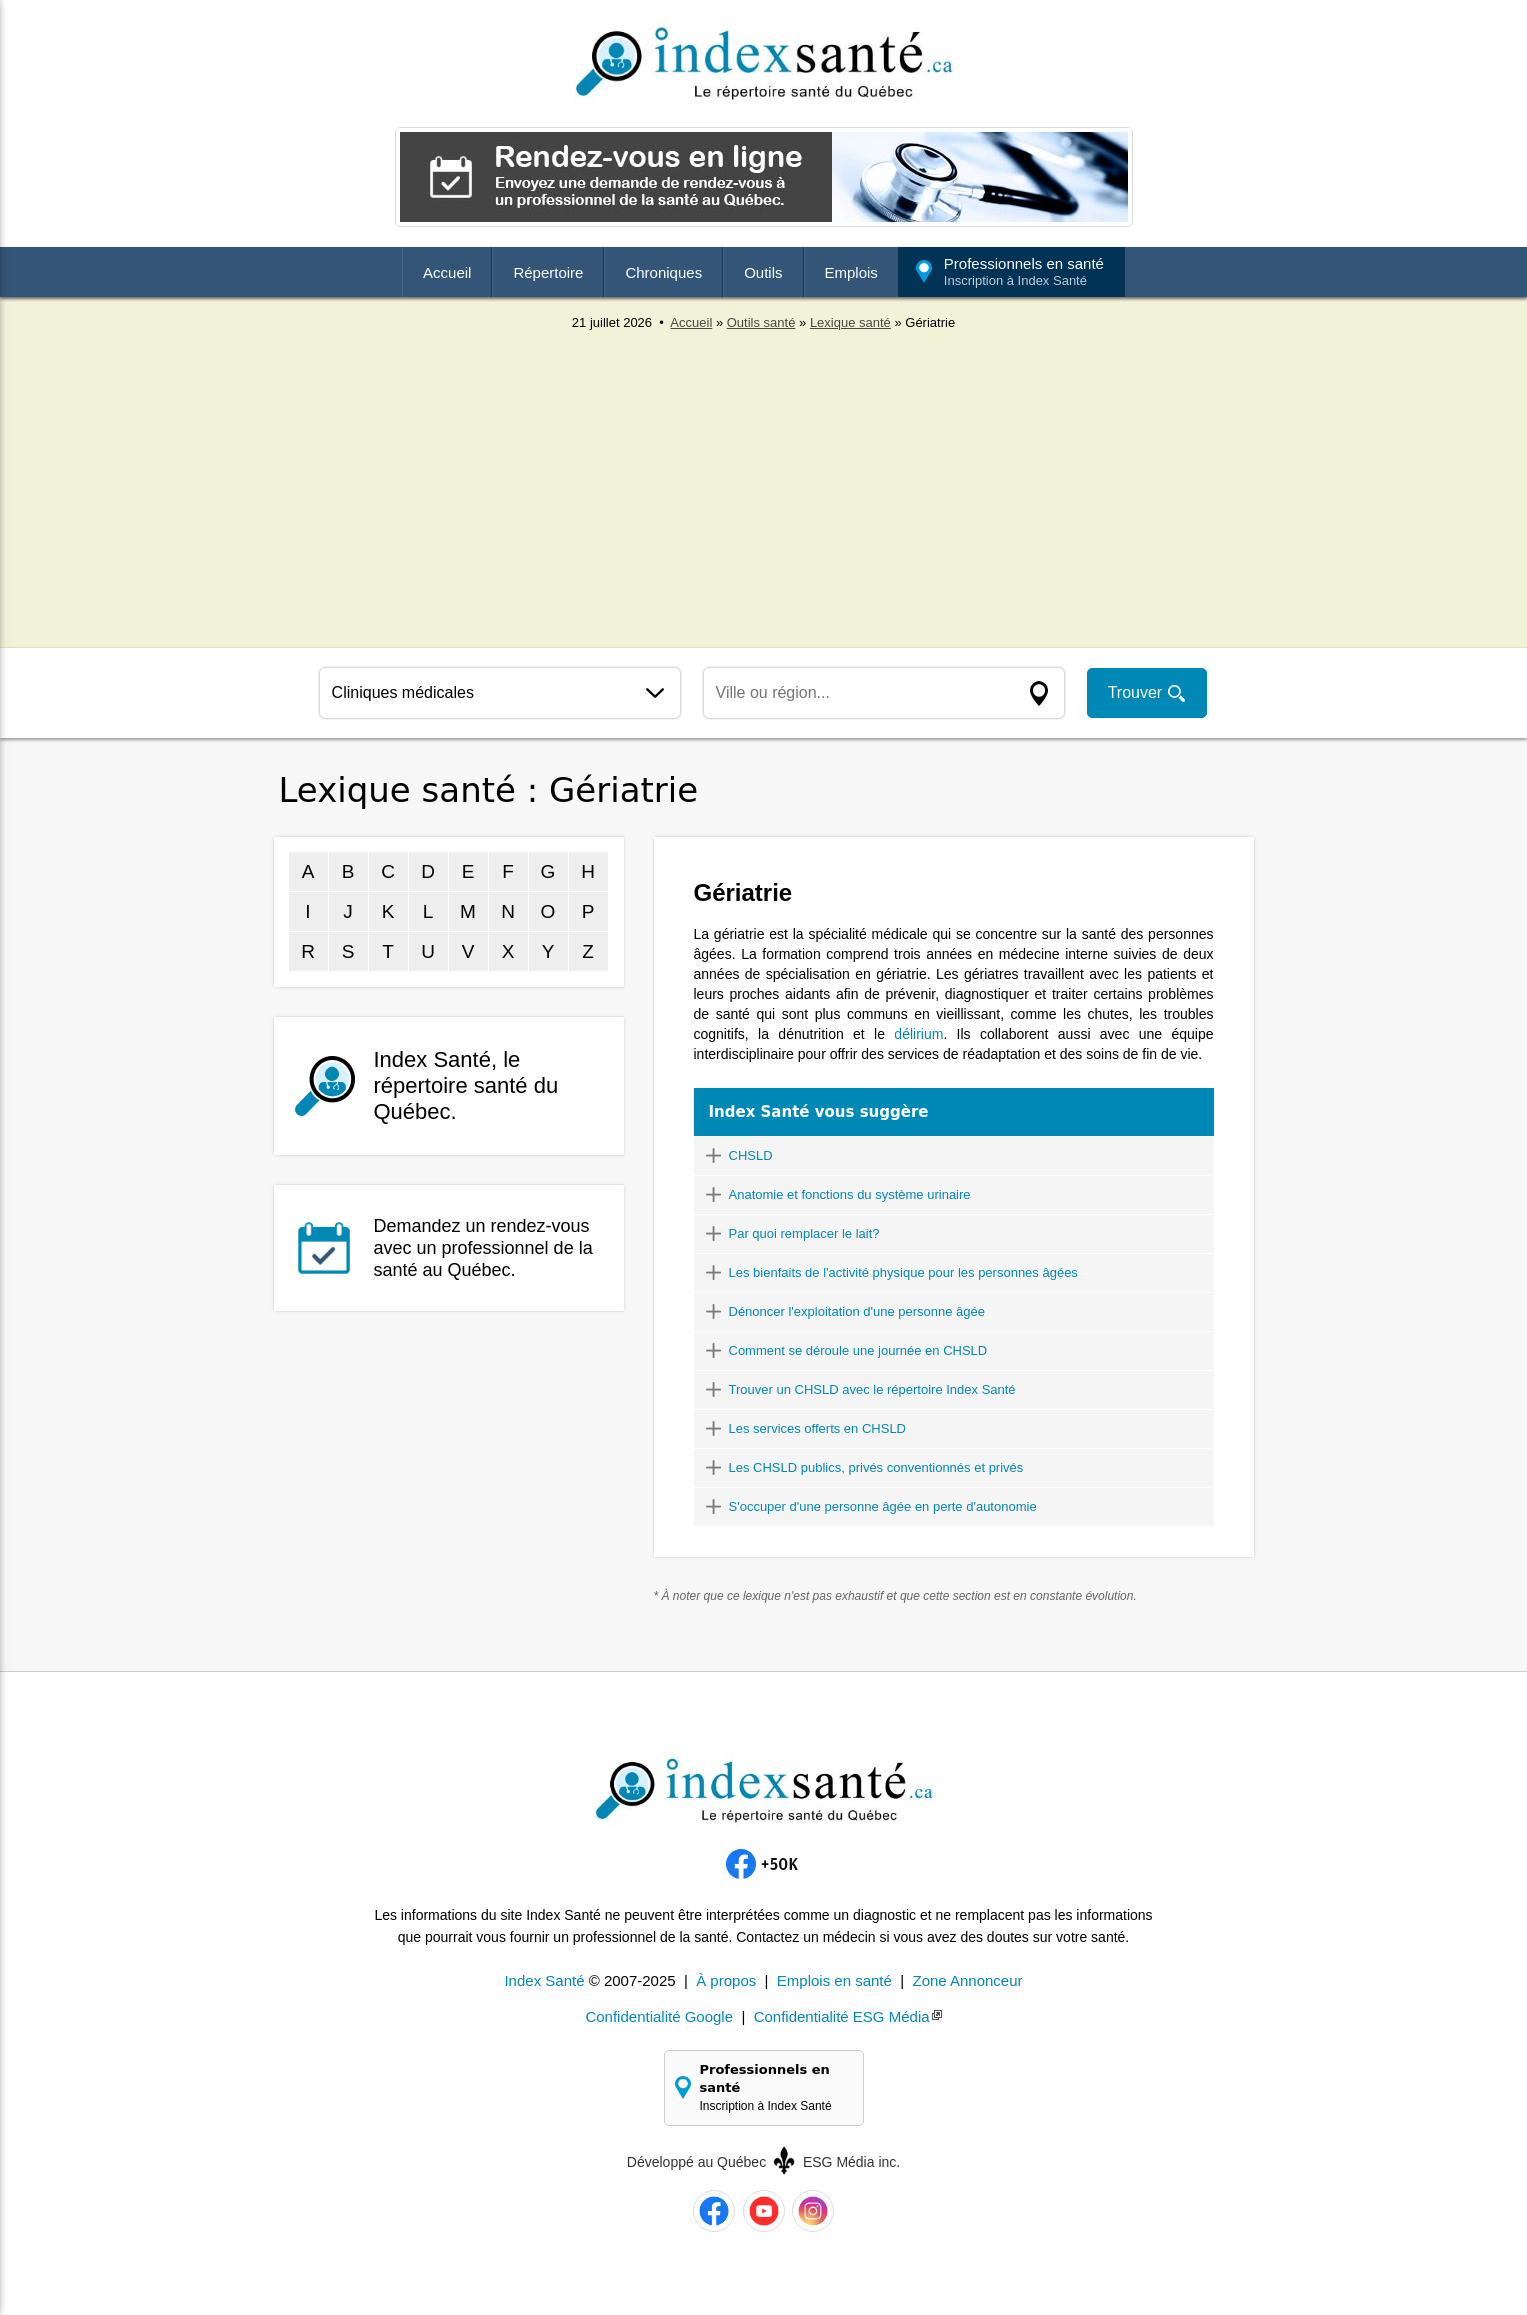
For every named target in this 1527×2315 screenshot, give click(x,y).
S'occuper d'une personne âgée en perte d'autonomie (883, 1506)
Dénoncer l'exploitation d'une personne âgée (857, 1311)
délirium (918, 1034)
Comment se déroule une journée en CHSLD (858, 1350)
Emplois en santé (834, 1980)
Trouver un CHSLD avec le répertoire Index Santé (872, 1389)
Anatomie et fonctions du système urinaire (850, 1194)
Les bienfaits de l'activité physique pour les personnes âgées (903, 1272)
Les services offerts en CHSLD (818, 1428)
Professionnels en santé (1024, 271)
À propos (726, 1980)
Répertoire (548, 272)
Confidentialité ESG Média (842, 2016)
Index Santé (544, 1980)
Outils (763, 272)
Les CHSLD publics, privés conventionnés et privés (876, 1467)
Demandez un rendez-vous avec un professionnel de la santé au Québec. (483, 1248)
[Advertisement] (764, 480)
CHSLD (751, 1155)
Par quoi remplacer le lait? (804, 1233)
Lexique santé (850, 322)
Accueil (447, 272)
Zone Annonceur (967, 1980)
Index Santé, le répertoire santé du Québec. (466, 1085)
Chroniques (663, 272)
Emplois (851, 272)
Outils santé (761, 322)
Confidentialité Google (659, 2016)
